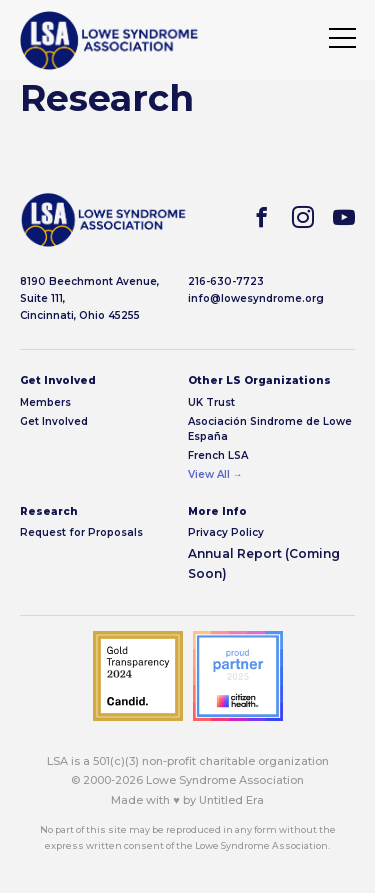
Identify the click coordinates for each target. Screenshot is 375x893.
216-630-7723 (226, 281)
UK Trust (211, 402)
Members (45, 402)
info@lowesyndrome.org (256, 298)
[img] (109, 40)
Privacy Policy (226, 532)
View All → (215, 474)
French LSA (218, 455)
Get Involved (54, 421)
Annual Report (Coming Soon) (264, 563)
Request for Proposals (81, 532)
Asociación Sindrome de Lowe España (270, 429)
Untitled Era (231, 800)
